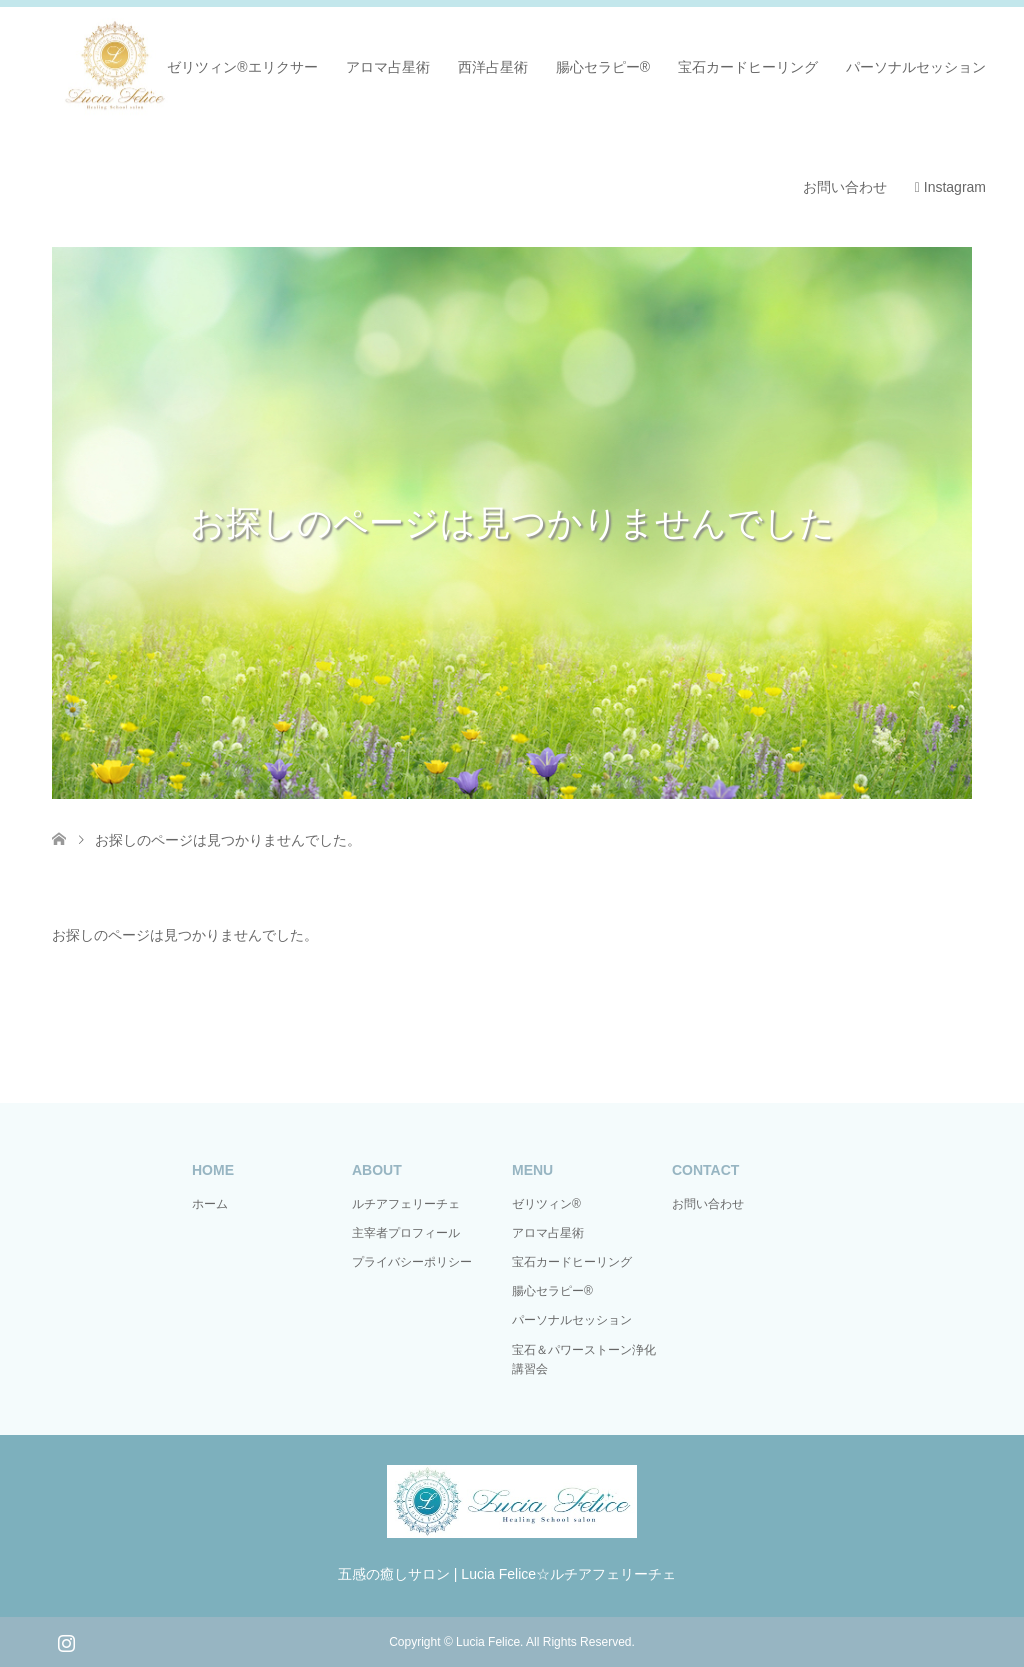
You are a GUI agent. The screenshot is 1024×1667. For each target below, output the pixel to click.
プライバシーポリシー (412, 1262)
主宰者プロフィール (406, 1233)
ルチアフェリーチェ (406, 1204)
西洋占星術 (493, 67)
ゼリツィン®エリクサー (242, 67)
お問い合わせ (845, 187)
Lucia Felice (488, 1642)
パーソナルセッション (916, 67)
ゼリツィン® (546, 1204)
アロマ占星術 (388, 67)
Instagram (950, 187)
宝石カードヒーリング (748, 67)
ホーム (210, 1204)
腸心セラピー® (603, 67)
